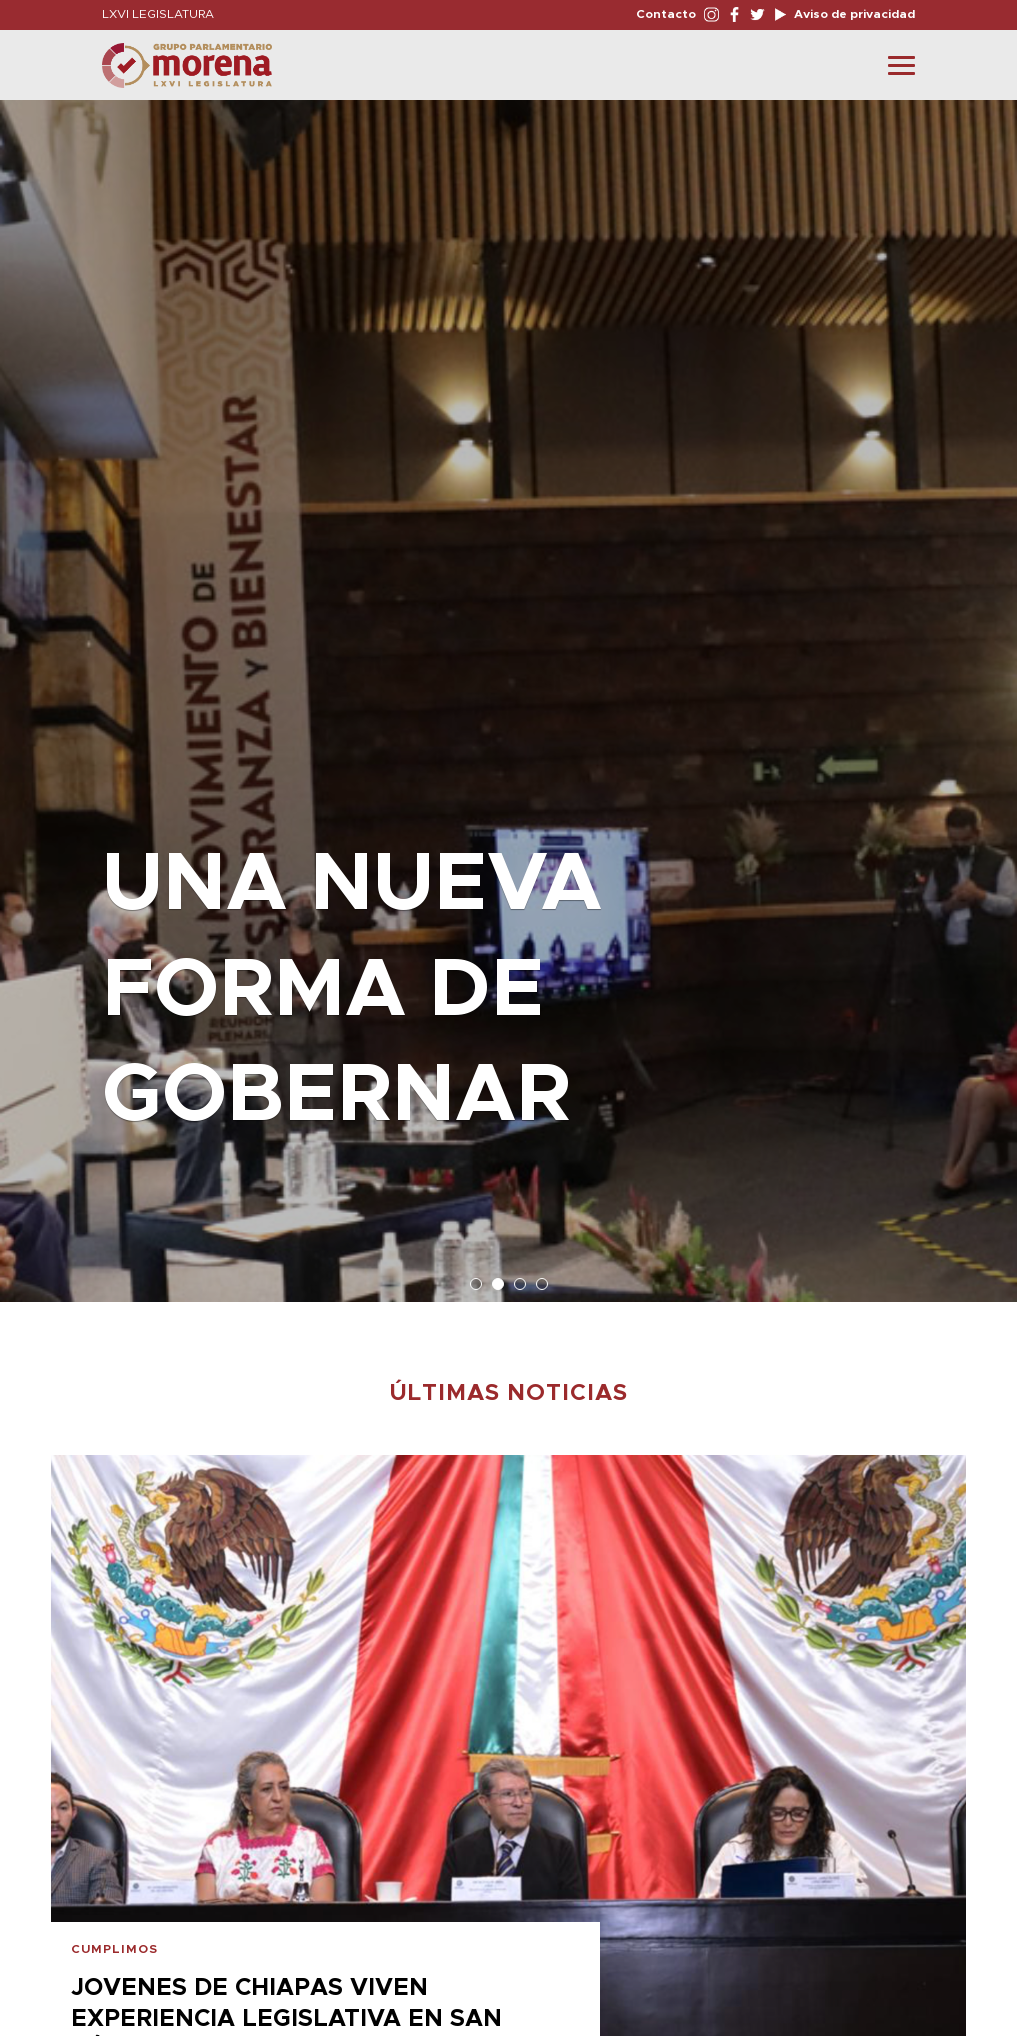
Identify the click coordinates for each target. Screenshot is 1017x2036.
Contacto (666, 14)
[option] (508, 691)
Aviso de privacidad (853, 14)
